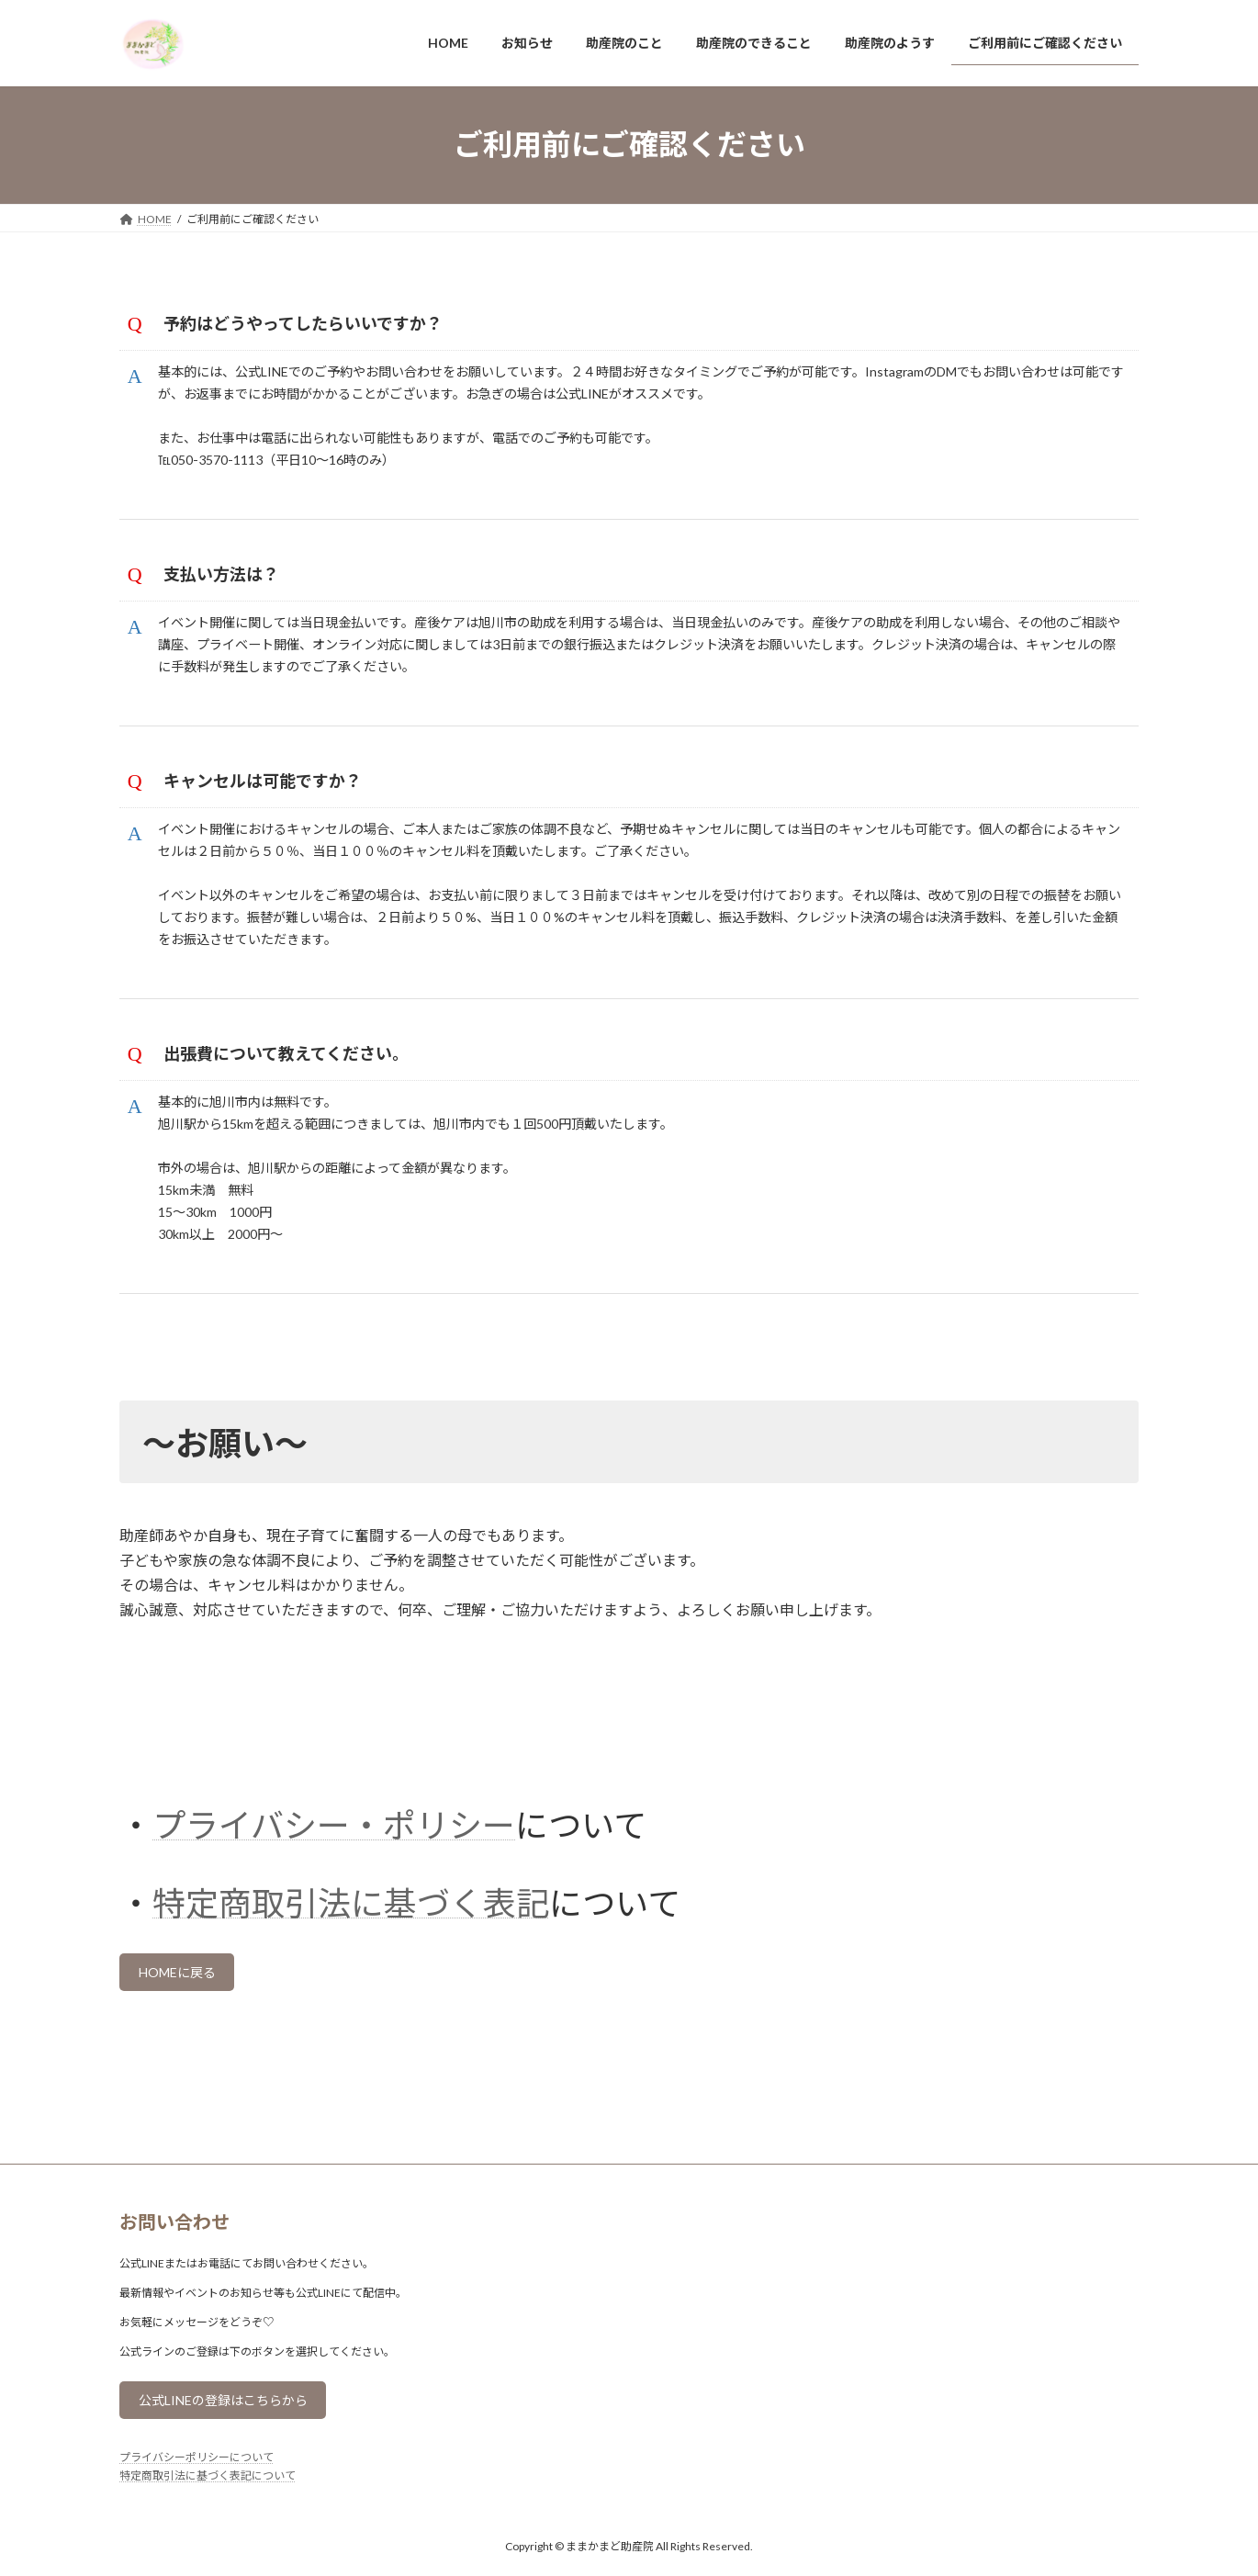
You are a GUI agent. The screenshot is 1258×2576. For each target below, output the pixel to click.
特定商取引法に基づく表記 (350, 1968)
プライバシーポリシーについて (196, 2534)
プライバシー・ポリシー (333, 1890)
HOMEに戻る (185, 2041)
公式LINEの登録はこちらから (237, 2474)
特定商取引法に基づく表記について (207, 2552)
